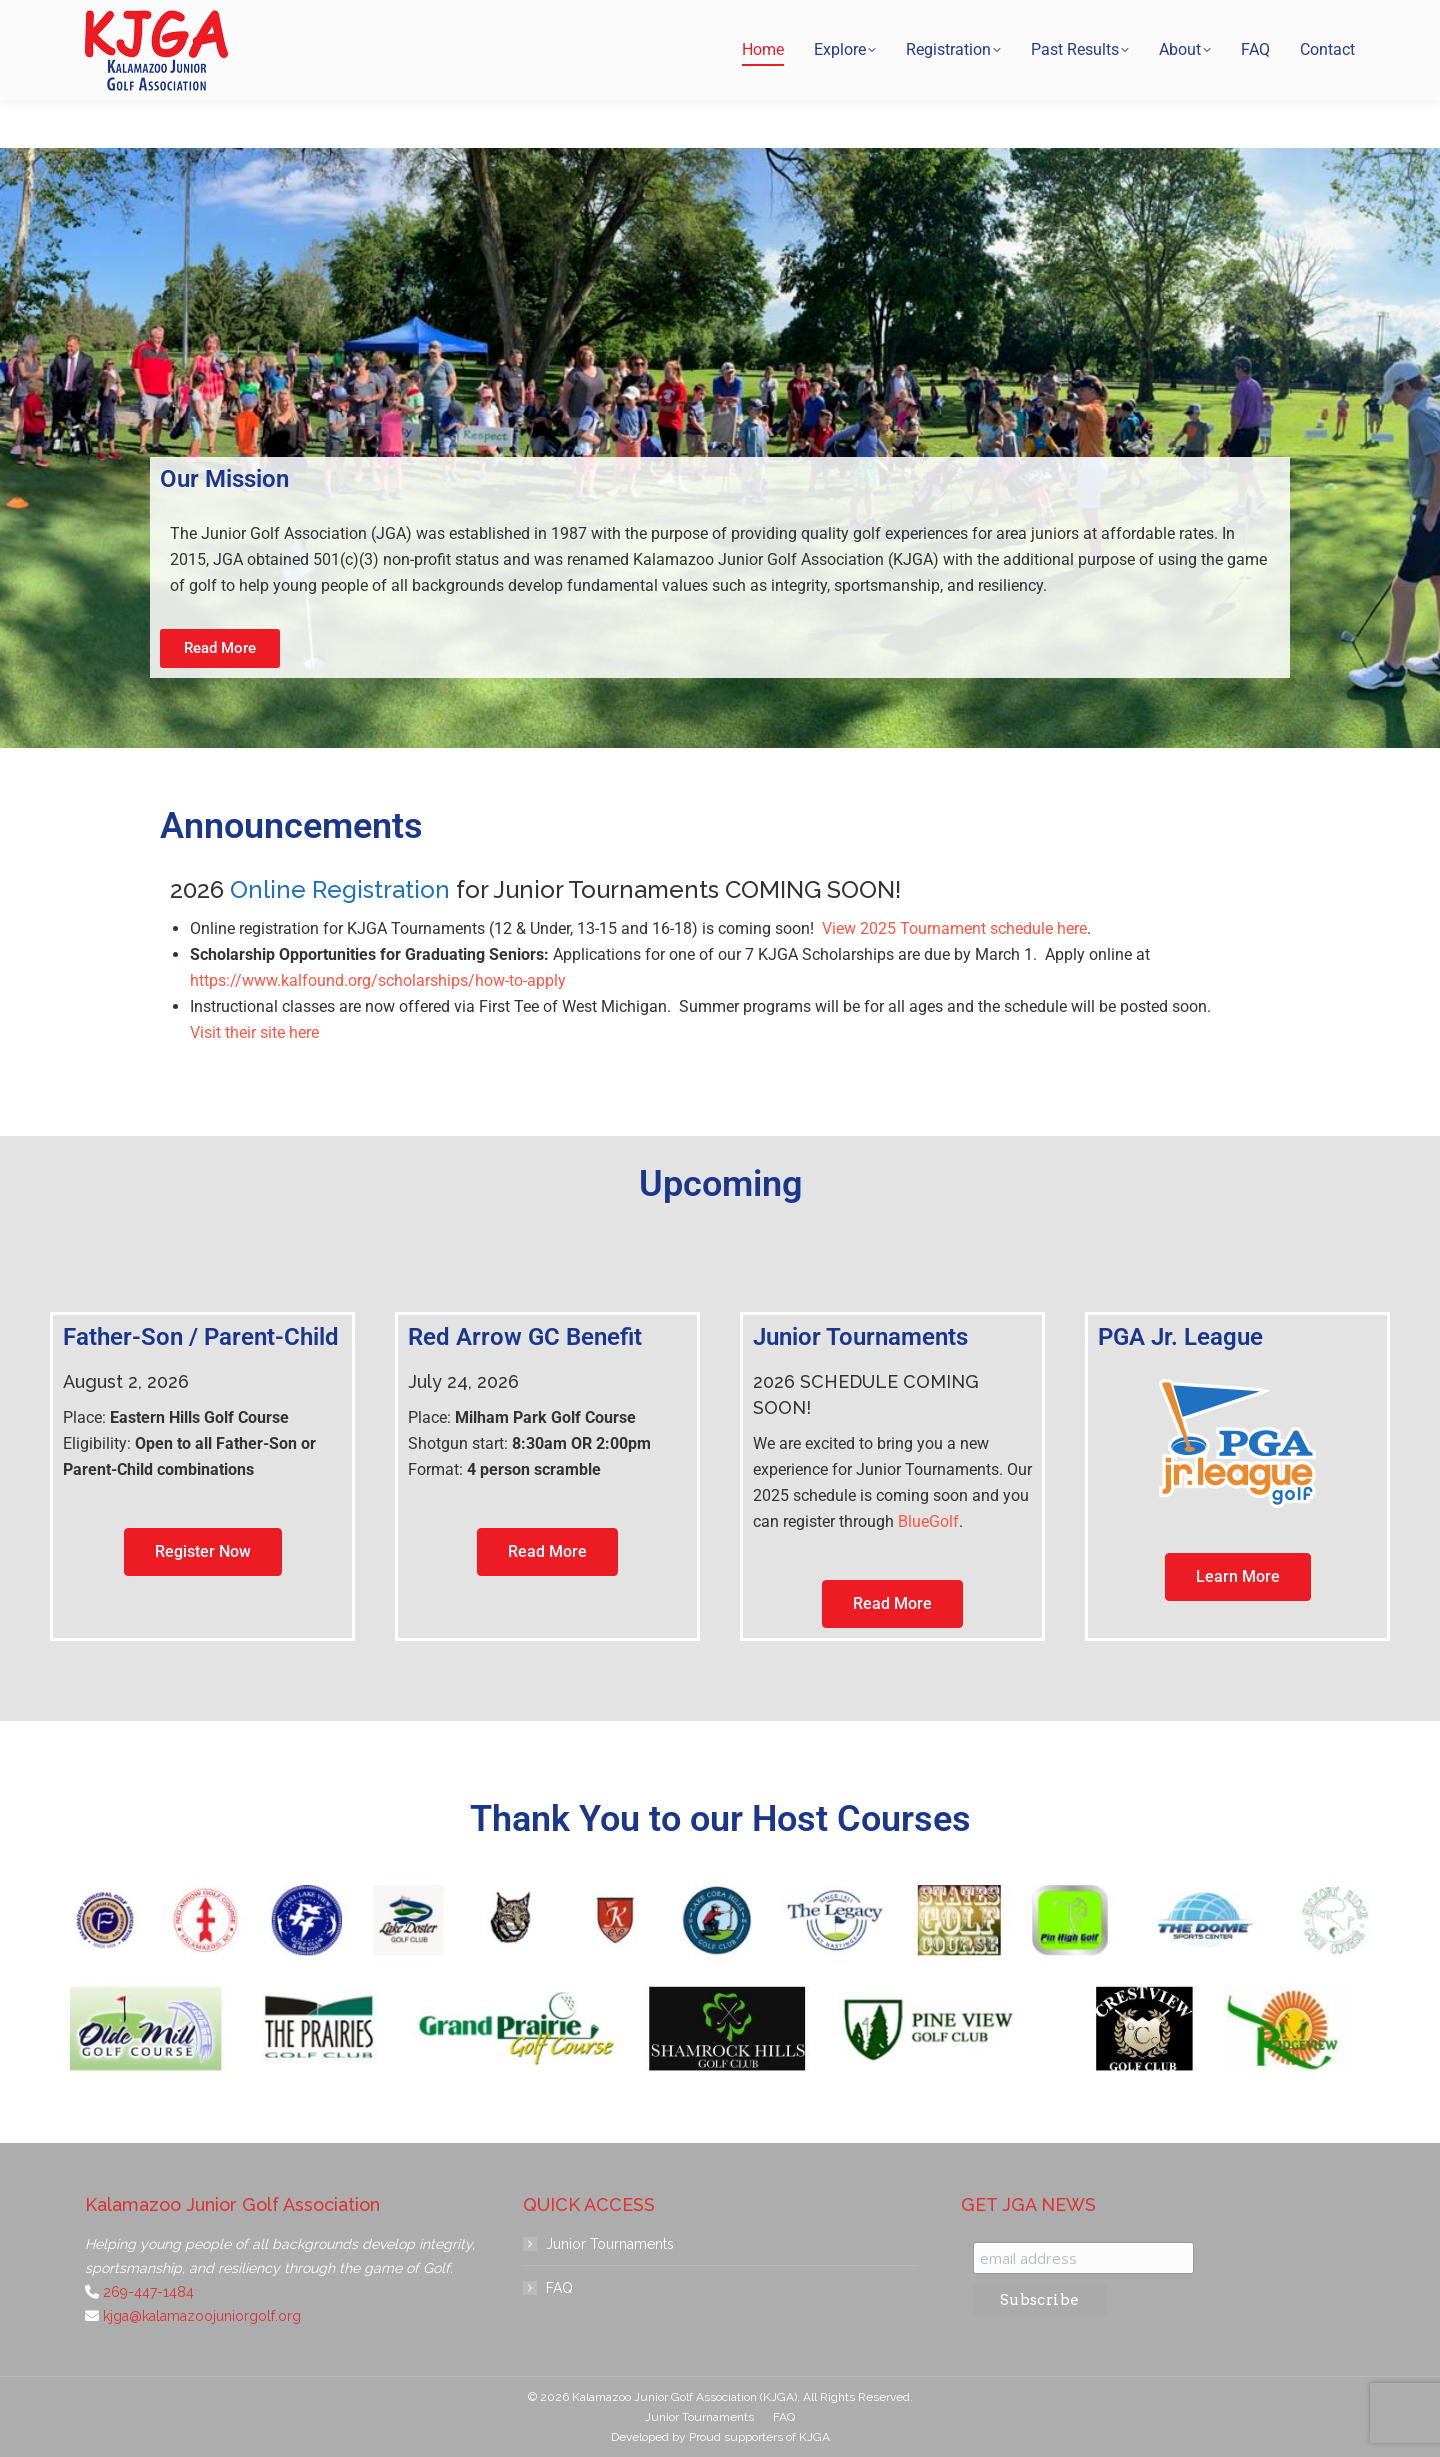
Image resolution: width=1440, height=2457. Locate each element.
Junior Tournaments (610, 2244)
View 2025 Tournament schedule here (954, 928)
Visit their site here (254, 1032)
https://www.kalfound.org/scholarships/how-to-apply (378, 980)
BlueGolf (928, 1521)
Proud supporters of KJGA (759, 2437)
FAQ (559, 2288)
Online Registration (340, 889)
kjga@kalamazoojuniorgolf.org (1048, 24)
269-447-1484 (870, 24)
